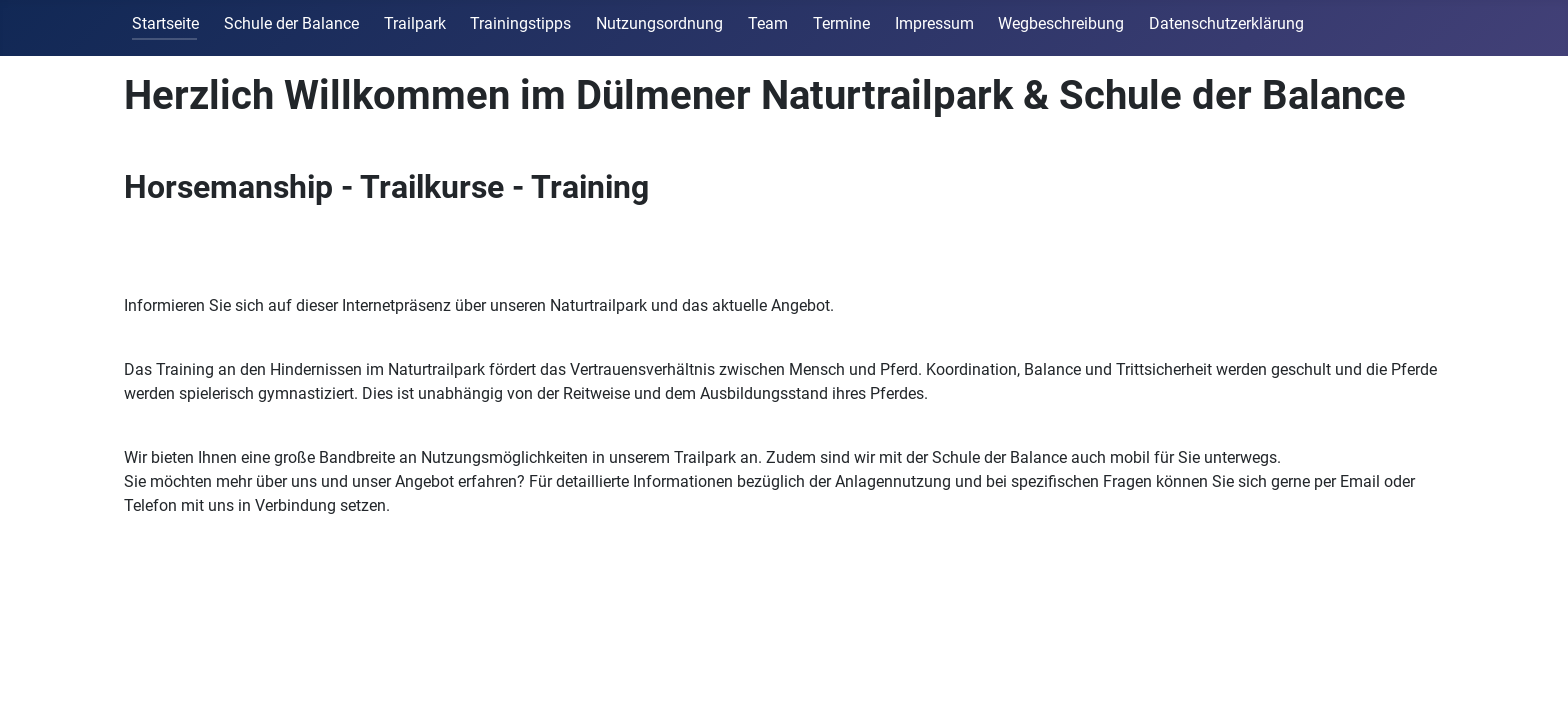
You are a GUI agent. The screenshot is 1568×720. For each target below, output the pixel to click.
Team (768, 23)
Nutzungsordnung (659, 23)
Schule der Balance (291, 23)
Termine (841, 23)
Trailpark (415, 23)
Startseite (165, 23)
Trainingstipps (520, 23)
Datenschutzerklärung (1226, 23)
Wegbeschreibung (1061, 23)
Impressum (934, 23)
